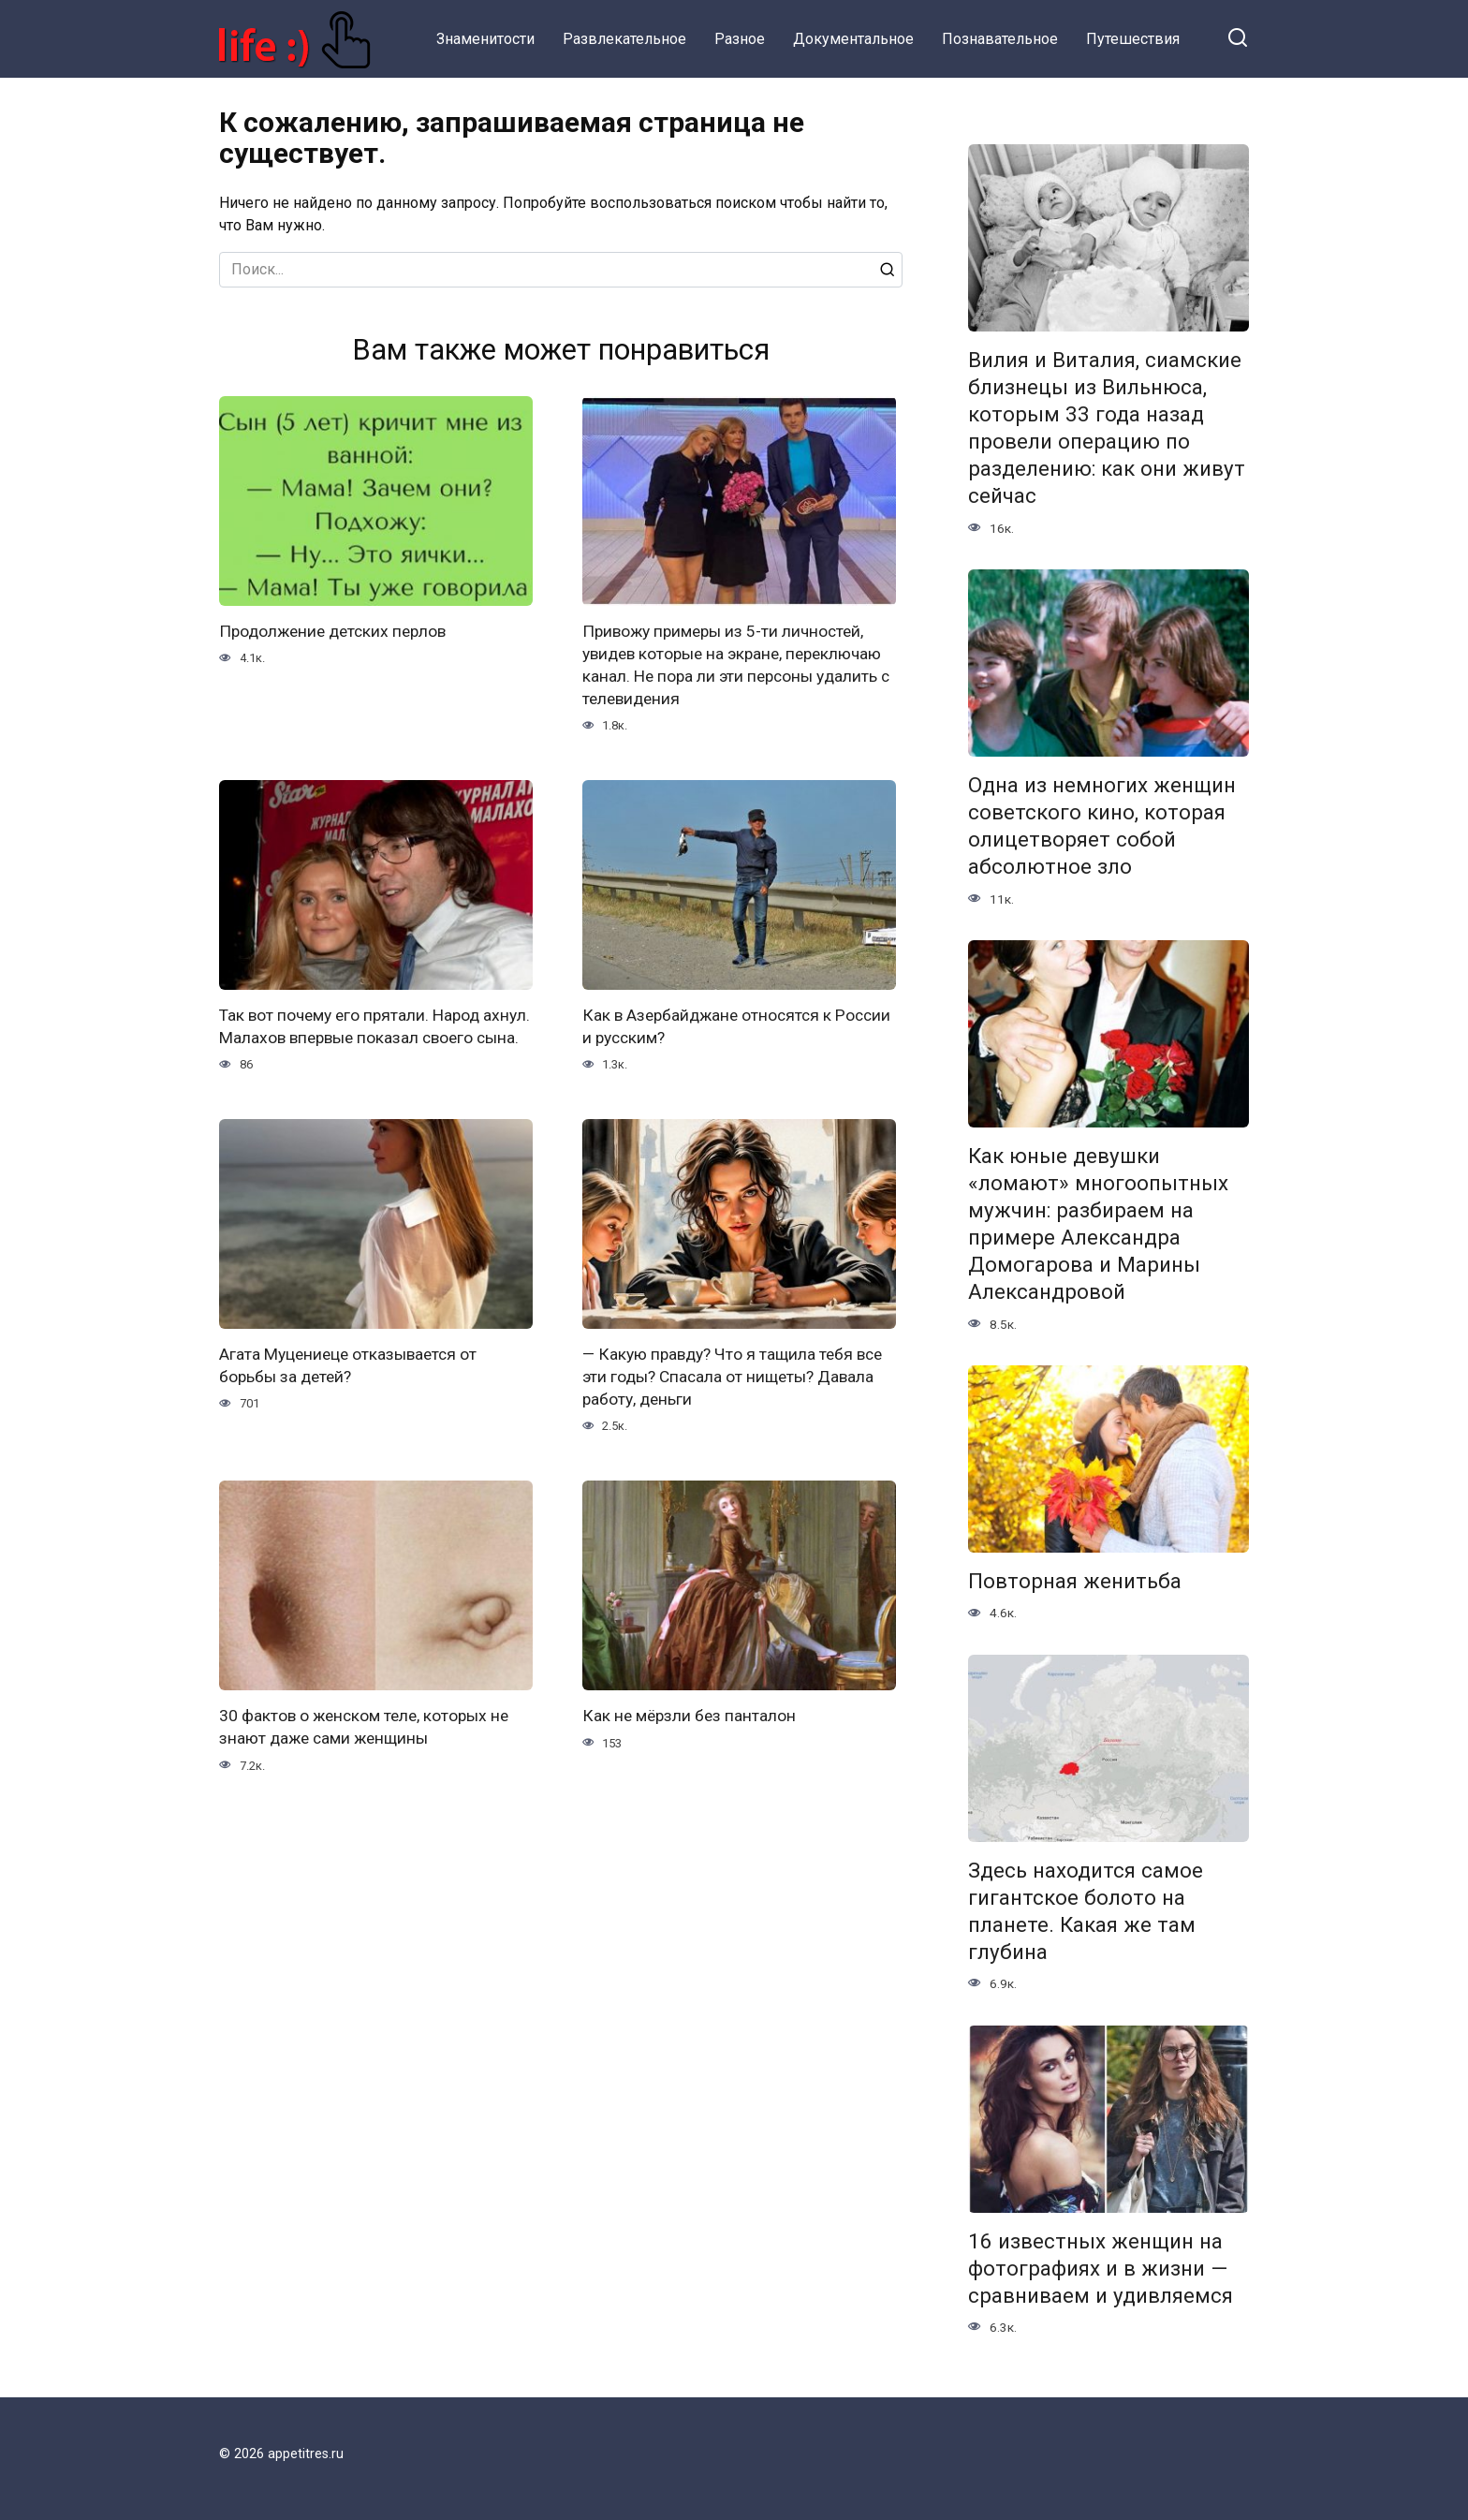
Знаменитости (485, 39)
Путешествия (1133, 39)
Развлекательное (624, 39)
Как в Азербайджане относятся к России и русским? (710, 1030)
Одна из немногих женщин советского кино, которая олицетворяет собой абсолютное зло (1102, 825)
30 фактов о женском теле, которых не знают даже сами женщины (368, 1757)
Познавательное (1000, 39)
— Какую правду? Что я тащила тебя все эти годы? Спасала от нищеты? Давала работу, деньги (735, 1405)
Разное (739, 39)
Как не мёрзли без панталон (691, 1745)
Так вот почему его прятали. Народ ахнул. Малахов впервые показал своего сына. (375, 1041)
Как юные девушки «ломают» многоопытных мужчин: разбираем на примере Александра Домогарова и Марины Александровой (1098, 1223)
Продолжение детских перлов (336, 632)
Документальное (853, 39)
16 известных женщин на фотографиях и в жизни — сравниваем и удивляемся (1100, 2268)
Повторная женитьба (1075, 1581)
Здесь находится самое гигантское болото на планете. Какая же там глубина (1085, 1911)
